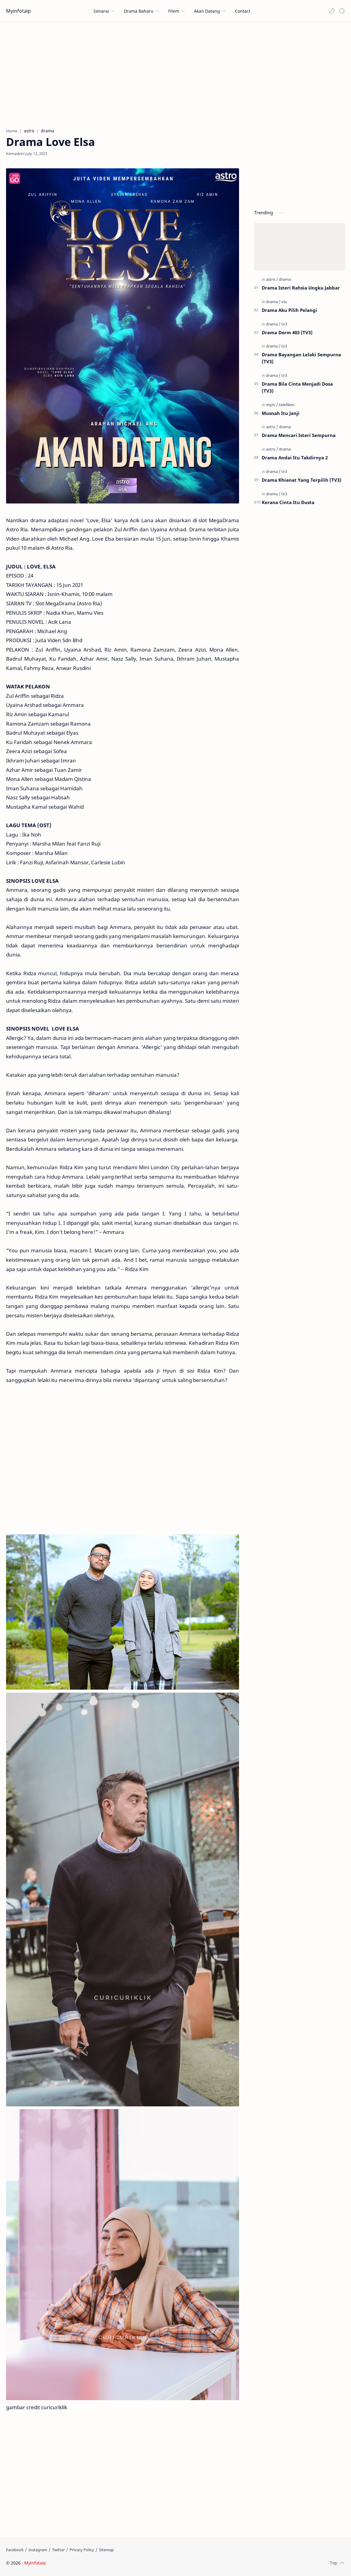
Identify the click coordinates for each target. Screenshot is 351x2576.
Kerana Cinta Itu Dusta (288, 502)
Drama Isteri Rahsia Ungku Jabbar (301, 288)
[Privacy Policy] (82, 2550)
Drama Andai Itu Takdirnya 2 (295, 458)
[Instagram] (37, 2550)
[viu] (284, 301)
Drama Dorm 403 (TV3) (287, 332)
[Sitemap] (106, 2550)
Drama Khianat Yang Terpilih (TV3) (301, 480)
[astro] (272, 279)
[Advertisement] (175, 73)
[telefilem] (286, 404)
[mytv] (272, 404)
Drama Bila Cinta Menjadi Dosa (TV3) (297, 387)
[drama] (285, 279)
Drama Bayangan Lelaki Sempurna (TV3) (301, 357)
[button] (331, 10)
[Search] (341, 10)
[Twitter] (58, 2550)
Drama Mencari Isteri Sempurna (299, 435)
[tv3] (284, 324)
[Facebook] (15, 2550)
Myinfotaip (18, 11)
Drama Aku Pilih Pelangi (289, 310)
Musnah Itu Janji (281, 413)
